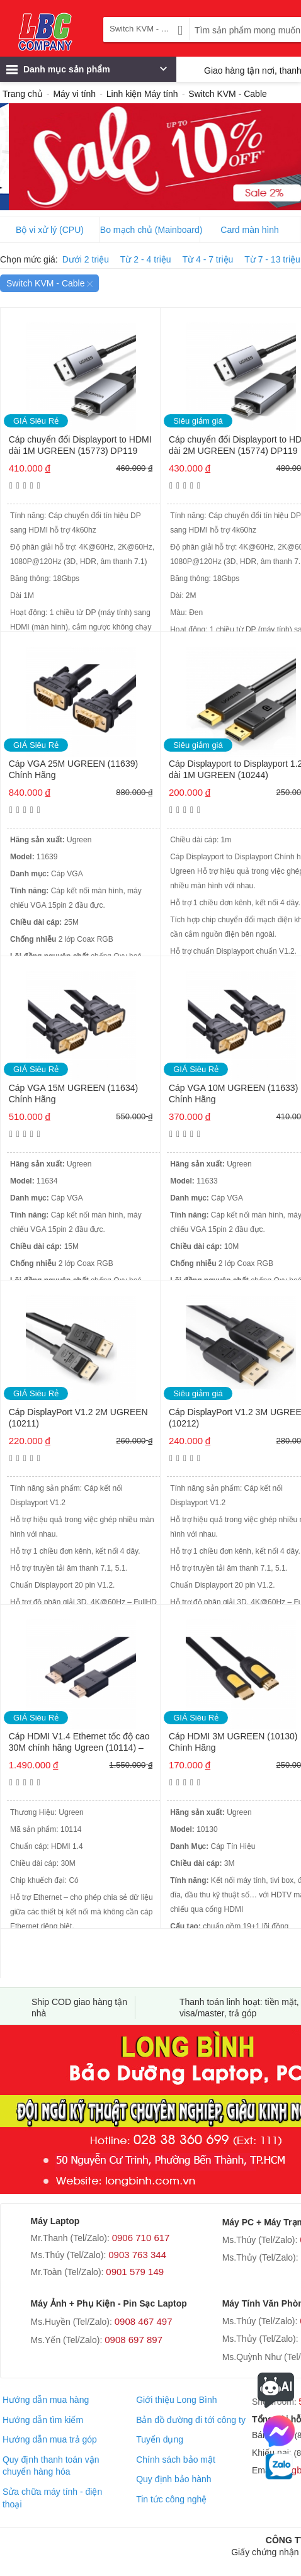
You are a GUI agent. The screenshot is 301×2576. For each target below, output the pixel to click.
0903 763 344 (137, 2254)
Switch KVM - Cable (49, 283)
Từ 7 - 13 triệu (272, 259)
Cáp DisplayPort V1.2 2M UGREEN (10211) (78, 1417)
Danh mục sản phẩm (86, 72)
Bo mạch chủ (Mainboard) (150, 230)
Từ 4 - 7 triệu (208, 259)
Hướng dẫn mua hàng (46, 2400)
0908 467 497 (144, 2321)
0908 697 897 (133, 2339)
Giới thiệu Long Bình (176, 2400)
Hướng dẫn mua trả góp (50, 2439)
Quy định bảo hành (173, 2479)
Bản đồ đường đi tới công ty (191, 2420)
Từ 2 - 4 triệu (145, 259)
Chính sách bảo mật (175, 2460)
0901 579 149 (135, 2271)
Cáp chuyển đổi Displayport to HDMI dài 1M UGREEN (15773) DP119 (80, 445)
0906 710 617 (141, 2237)
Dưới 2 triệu (85, 259)
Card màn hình (249, 230)
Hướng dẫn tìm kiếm (43, 2420)
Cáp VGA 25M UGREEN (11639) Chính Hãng (73, 769)
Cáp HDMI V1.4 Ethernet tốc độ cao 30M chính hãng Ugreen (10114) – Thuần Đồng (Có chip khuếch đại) (79, 1742)
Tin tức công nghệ (171, 2499)
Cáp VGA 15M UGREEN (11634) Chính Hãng (73, 1093)
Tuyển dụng (159, 2439)
